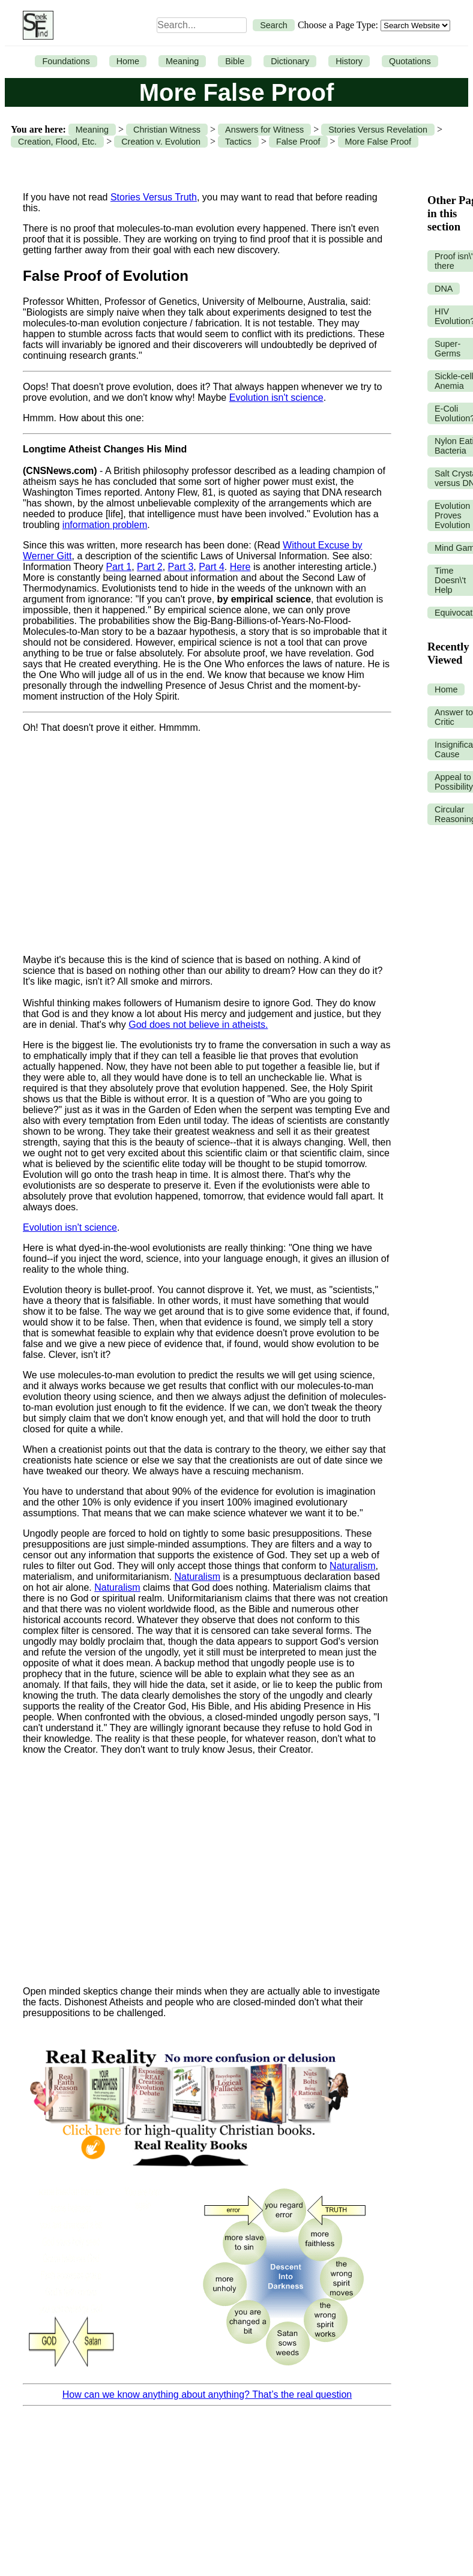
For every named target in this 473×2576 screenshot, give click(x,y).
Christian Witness (166, 129)
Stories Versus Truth (153, 197)
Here (240, 567)
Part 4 (211, 567)
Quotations (410, 61)
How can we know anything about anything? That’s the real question (207, 2394)
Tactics (238, 141)
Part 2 (150, 567)
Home (127, 61)
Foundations (65, 61)
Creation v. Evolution (160, 141)
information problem (104, 525)
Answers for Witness (264, 129)
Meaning (182, 61)
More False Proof (378, 141)
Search (274, 25)
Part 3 (181, 567)
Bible (234, 61)
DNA (444, 288)
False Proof (298, 141)
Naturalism (352, 1566)
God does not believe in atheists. (198, 1024)
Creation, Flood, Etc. (57, 141)
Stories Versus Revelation (377, 129)
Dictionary (290, 61)
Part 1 (118, 567)
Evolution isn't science (276, 397)
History (349, 61)
